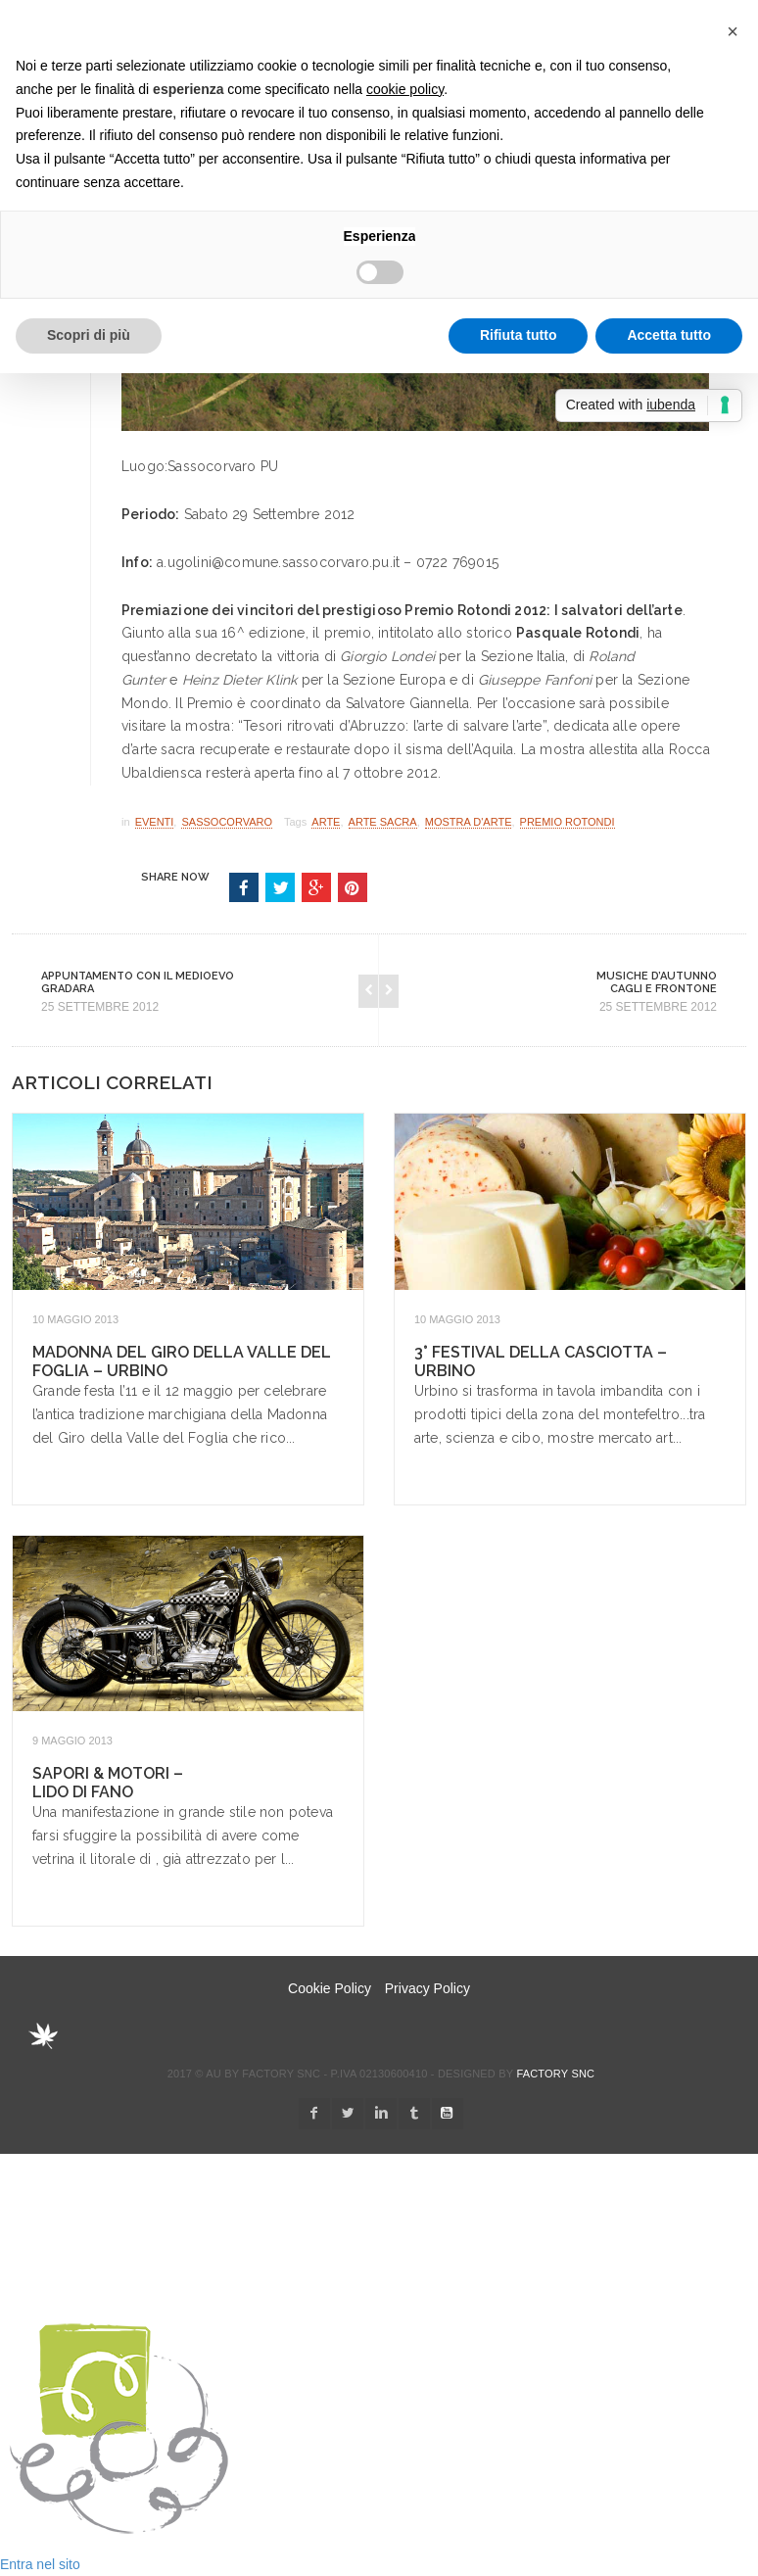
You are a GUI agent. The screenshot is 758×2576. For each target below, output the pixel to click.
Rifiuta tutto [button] (518, 335)
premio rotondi (567, 822)
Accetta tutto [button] (669, 335)
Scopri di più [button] (88, 335)
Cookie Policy (329, 1988)
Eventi (154, 822)
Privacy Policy (427, 1988)
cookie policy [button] (405, 89)
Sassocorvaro (226, 822)
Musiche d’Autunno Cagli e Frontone (656, 982)
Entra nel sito (40, 2564)
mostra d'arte (468, 822)
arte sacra (383, 822)
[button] (732, 31)
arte (325, 822)
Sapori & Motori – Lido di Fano (107, 1782)
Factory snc (555, 2073)
